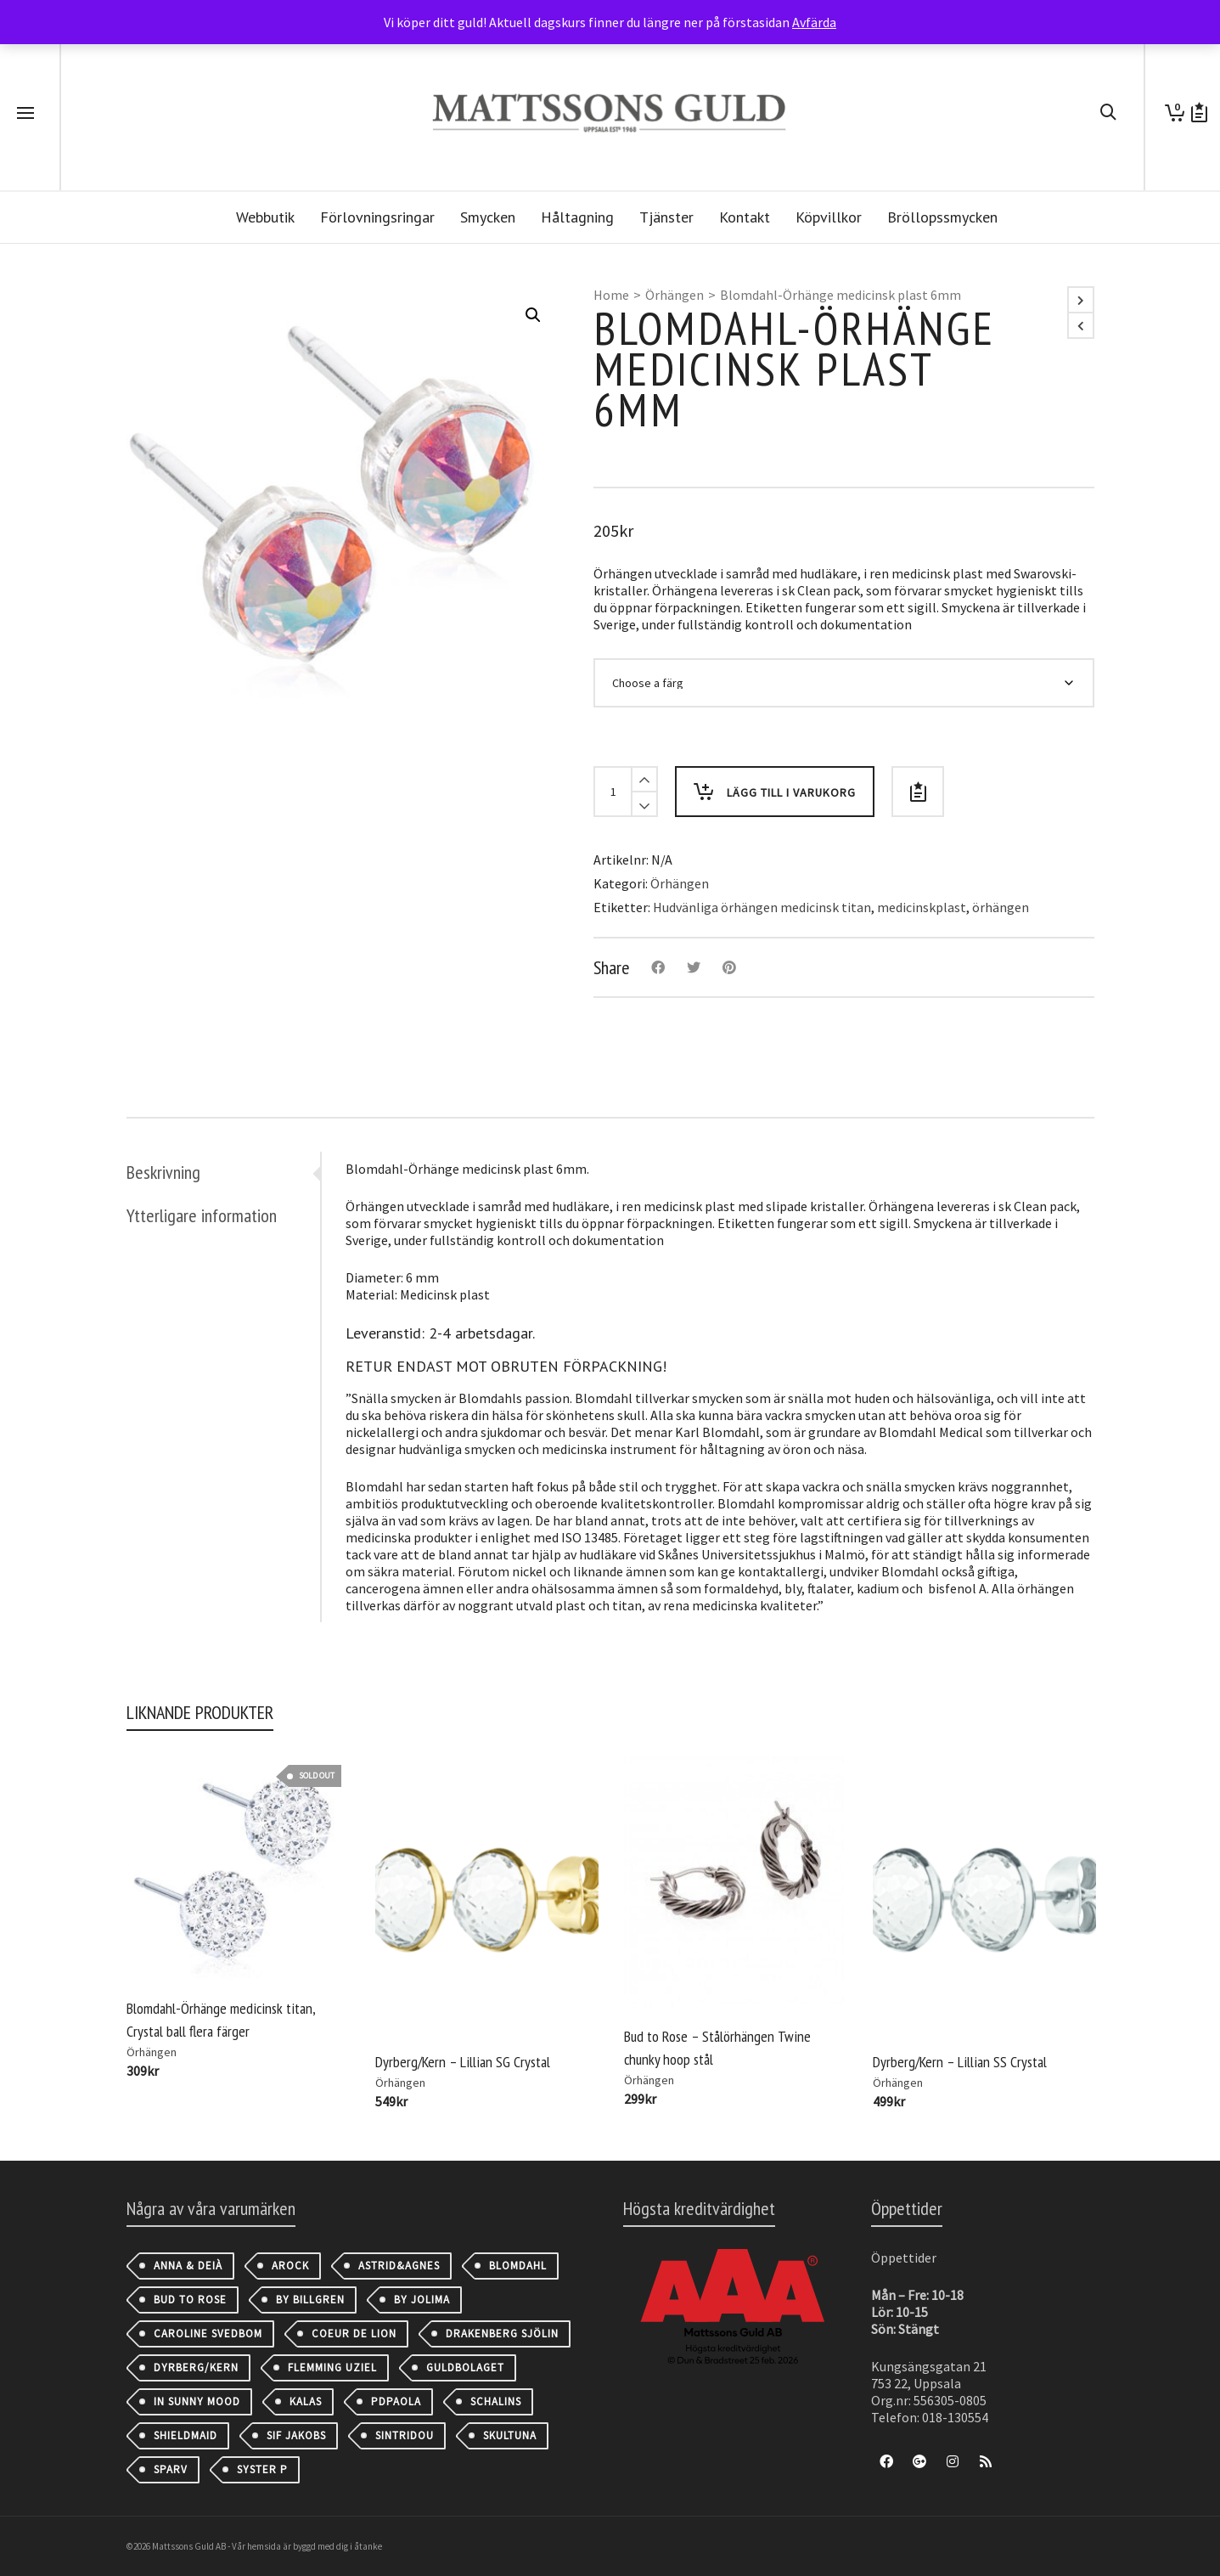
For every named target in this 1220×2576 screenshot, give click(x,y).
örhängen (1000, 907)
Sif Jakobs (296, 2435)
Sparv (171, 2469)
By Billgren (310, 2299)
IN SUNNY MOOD (197, 2401)
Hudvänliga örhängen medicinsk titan (762, 907)
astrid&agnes (399, 2265)
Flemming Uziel (332, 2367)
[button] (533, 315)
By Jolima (422, 2299)
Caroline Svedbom (208, 2333)
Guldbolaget (465, 2367)
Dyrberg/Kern (196, 2367)
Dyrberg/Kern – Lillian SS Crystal (960, 2062)
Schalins (495, 2401)
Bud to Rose (190, 2299)
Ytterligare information (201, 1215)
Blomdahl (518, 2265)
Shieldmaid (185, 2435)
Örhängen (674, 294)
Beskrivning (163, 1172)
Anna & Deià (188, 2265)
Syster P (262, 2469)
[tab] (223, 1172)
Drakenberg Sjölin (502, 2333)
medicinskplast (921, 907)
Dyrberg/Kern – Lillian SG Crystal (462, 2062)
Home (611, 294)
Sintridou (404, 2435)
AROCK (290, 2265)
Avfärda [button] (814, 22)
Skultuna (510, 2435)
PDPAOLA (396, 2401)
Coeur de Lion (354, 2333)
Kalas (306, 2401)
